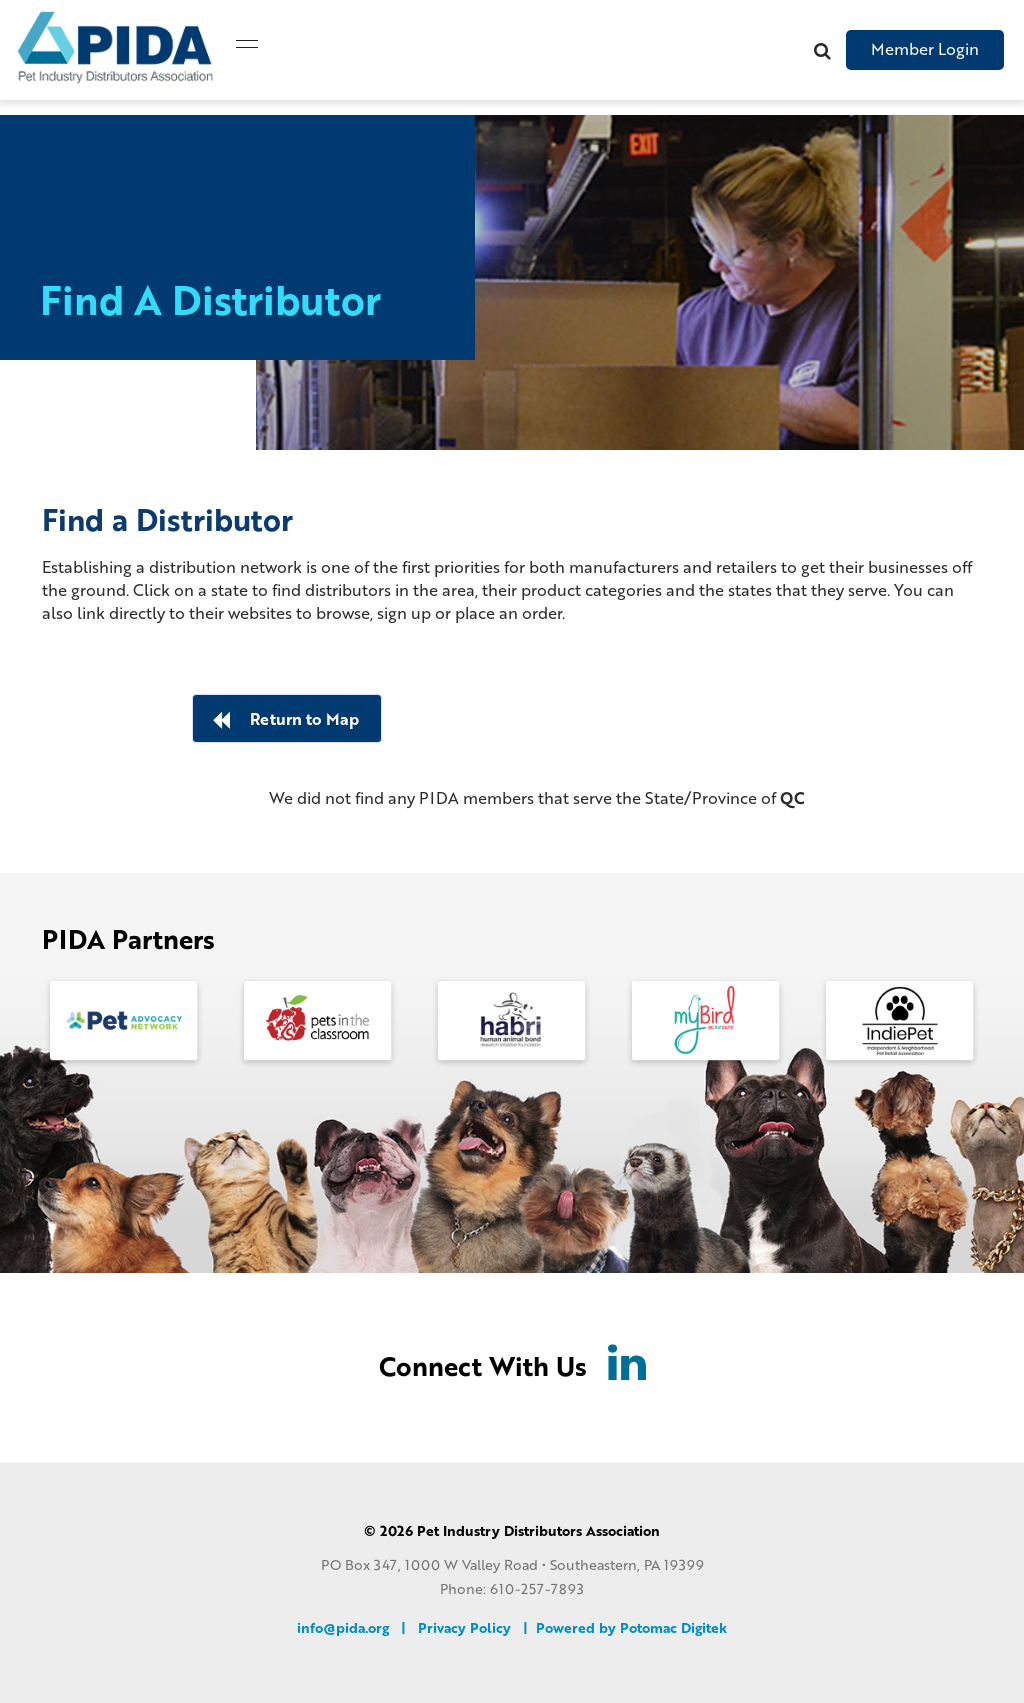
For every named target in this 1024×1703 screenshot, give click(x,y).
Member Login (925, 48)
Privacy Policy (464, 1626)
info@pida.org (343, 1626)
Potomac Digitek (673, 1626)
